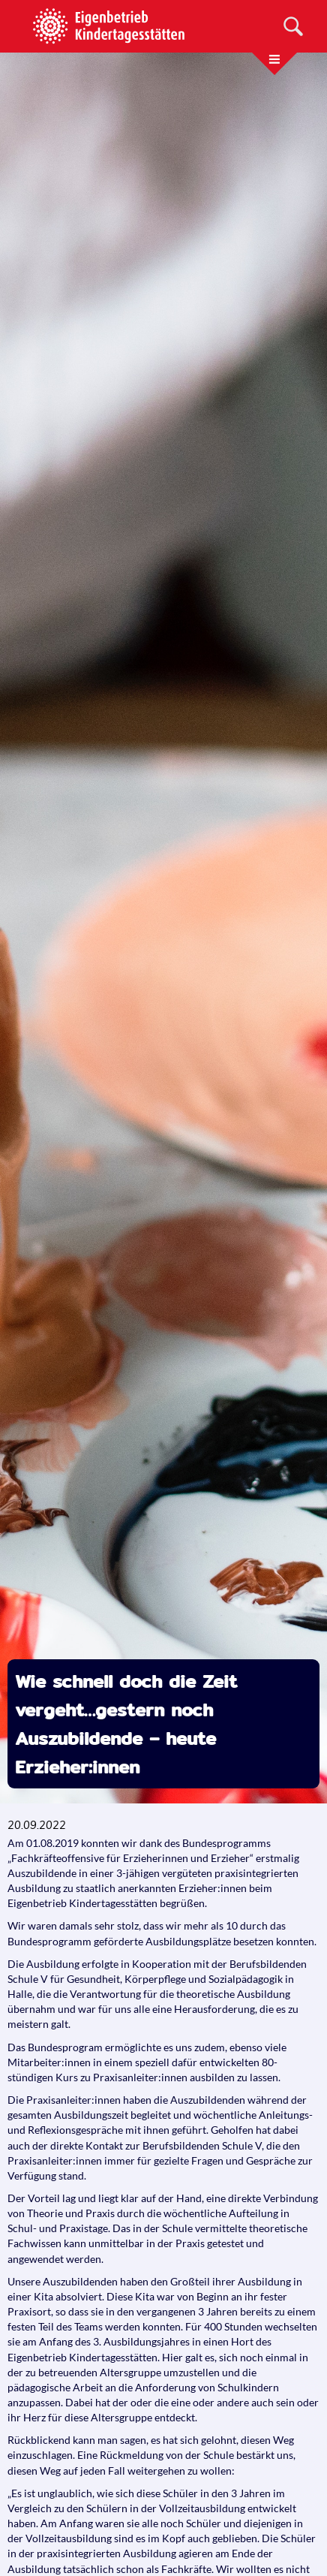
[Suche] (293, 26)
